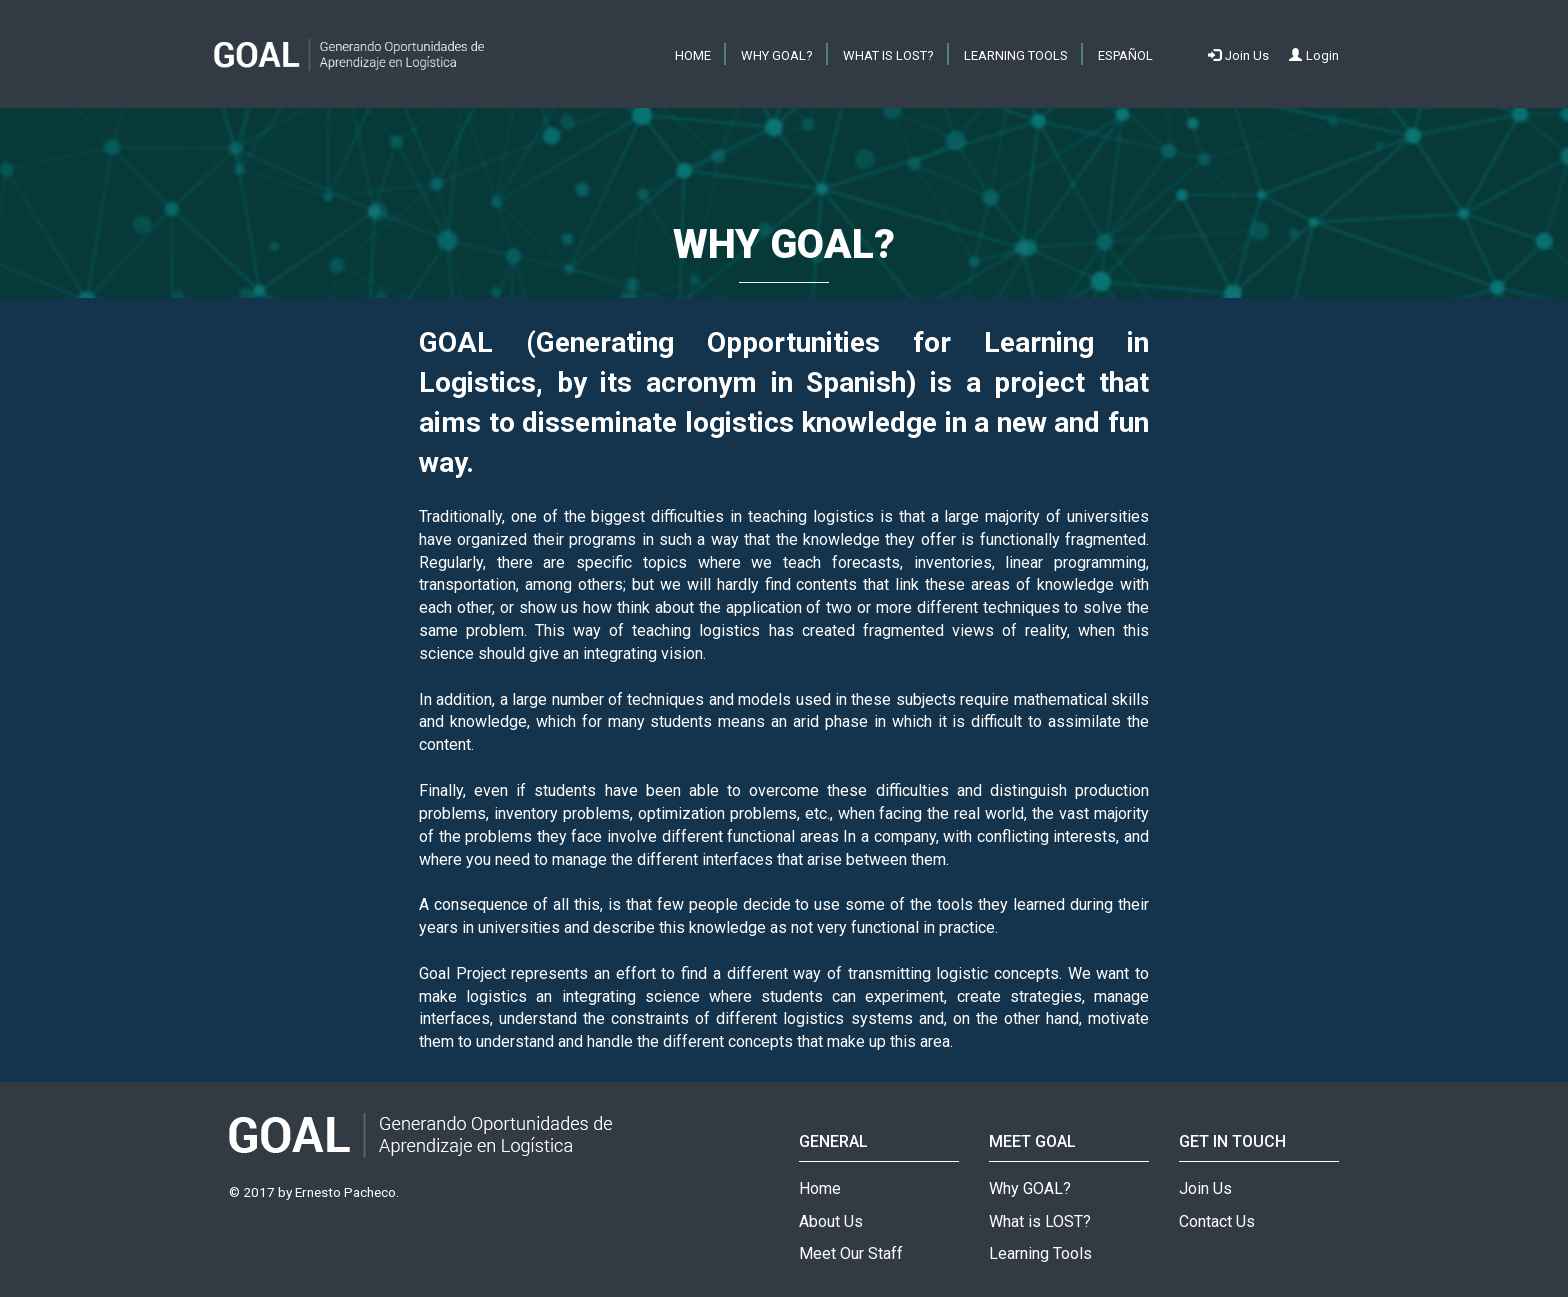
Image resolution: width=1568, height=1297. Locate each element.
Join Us (1205, 1188)
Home (820, 1188)
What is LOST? (888, 55)
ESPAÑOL (1125, 55)
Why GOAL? (777, 55)
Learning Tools (1016, 55)
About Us (831, 1221)
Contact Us (1217, 1221)
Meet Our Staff (851, 1253)
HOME (693, 55)
